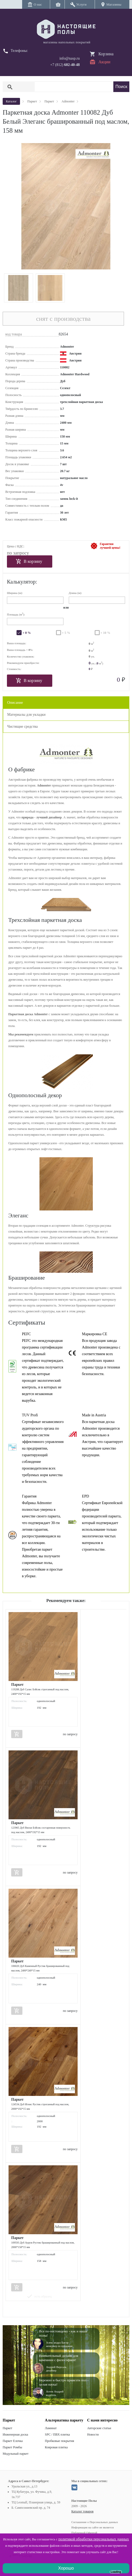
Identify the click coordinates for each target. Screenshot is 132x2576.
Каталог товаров (82, 2511)
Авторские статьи (99, 2428)
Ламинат (51, 2428)
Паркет (7, 2428)
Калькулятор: (22, 582)
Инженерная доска (15, 2434)
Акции (104, 62)
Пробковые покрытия (59, 2441)
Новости (93, 2434)
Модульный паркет (16, 2454)
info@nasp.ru (69, 58)
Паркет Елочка (13, 2441)
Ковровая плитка (56, 2447)
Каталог (11, 101)
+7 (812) (65, 65)
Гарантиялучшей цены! (110, 546)
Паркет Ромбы (12, 2447)
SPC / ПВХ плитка (57, 2434)
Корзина (106, 54)
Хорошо (66, 2568)
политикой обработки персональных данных (93, 2539)
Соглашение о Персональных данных (94, 2522)
